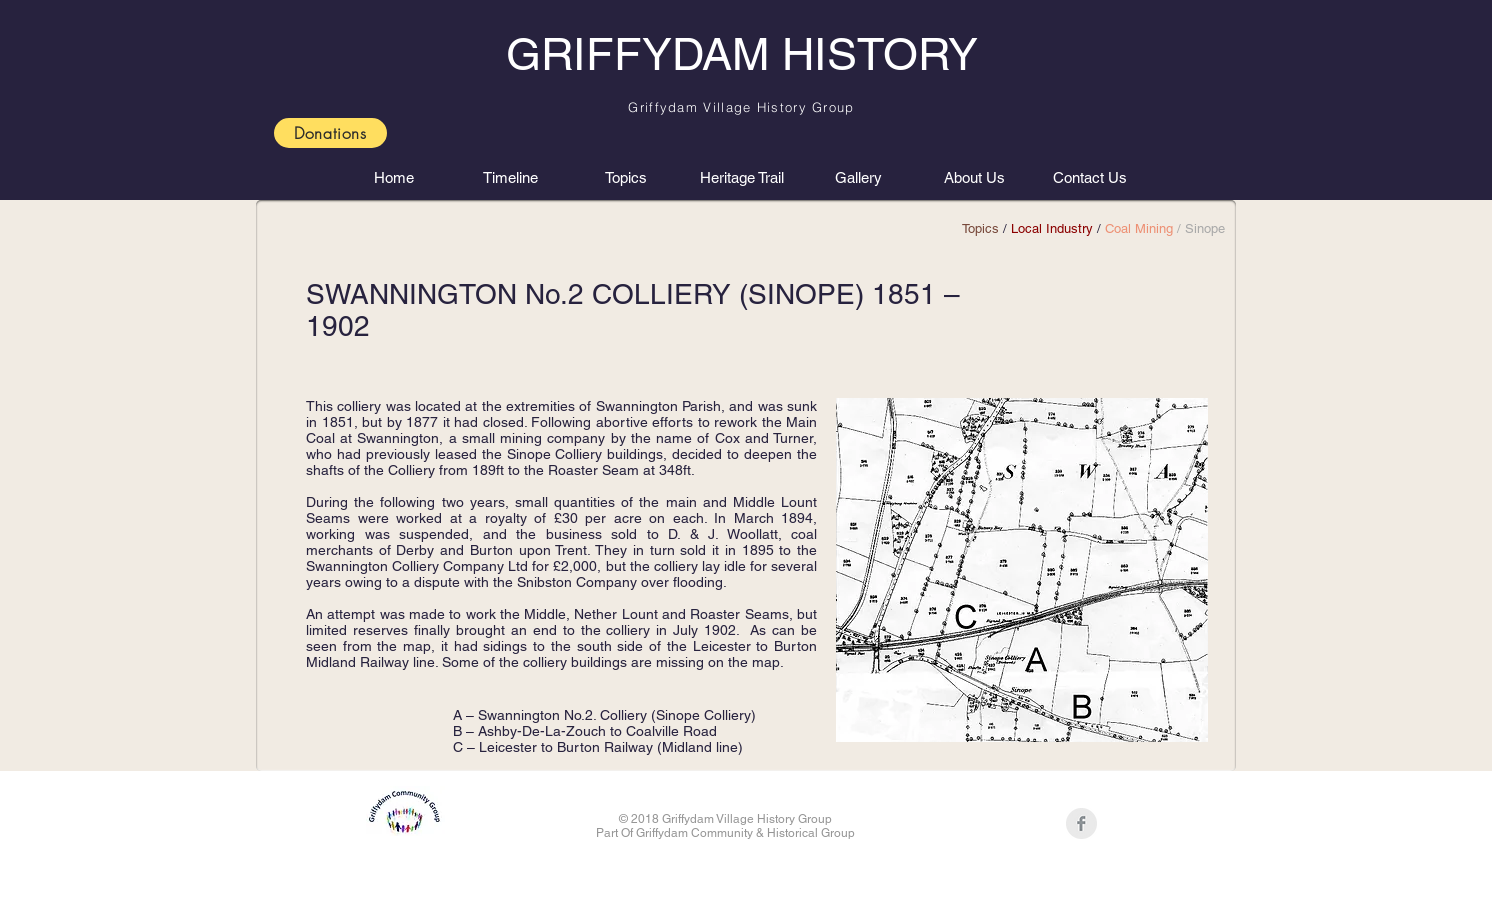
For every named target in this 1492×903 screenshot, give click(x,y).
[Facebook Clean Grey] (1081, 823)
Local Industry (1052, 228)
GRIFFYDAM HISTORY (742, 54)
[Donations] (330, 133)
